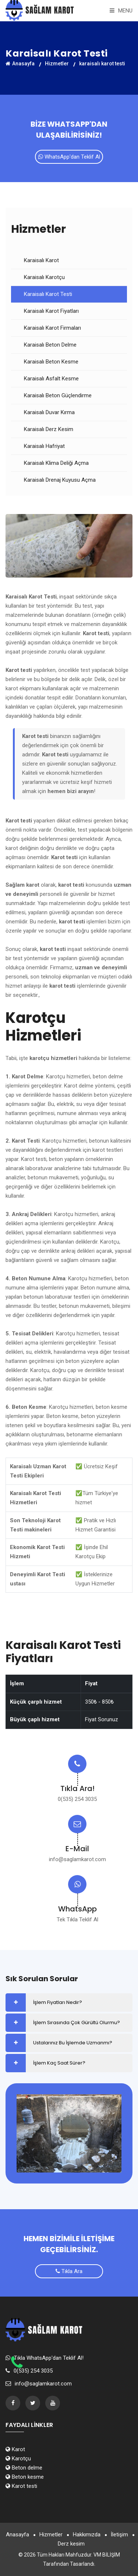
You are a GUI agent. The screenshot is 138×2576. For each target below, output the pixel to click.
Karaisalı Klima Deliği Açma (56, 463)
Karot (15, 2449)
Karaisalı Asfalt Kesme (51, 378)
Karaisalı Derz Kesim (48, 429)
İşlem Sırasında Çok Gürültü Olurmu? (76, 2022)
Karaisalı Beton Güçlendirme (58, 395)
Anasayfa (20, 63)
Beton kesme (25, 2477)
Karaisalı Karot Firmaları (52, 328)
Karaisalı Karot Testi (48, 294)
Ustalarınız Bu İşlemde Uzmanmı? (72, 2042)
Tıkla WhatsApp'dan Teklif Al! (49, 2358)
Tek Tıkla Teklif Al (77, 1919)
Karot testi (21, 2486)
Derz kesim (71, 2543)
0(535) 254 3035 (77, 1799)
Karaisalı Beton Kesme (51, 361)
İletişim (119, 2534)
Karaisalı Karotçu (44, 277)
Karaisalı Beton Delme (50, 344)
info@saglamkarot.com (77, 1859)
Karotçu (18, 2458)
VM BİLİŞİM (106, 2555)
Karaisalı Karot (41, 260)
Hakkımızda (86, 2534)
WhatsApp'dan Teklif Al (69, 156)
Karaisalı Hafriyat (44, 446)
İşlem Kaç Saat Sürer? (59, 2062)
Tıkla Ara (69, 2271)
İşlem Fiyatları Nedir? (57, 2002)
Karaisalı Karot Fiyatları (51, 311)
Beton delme (24, 2467)
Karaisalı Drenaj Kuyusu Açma (60, 480)
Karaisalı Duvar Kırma (49, 412)
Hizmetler (57, 63)
